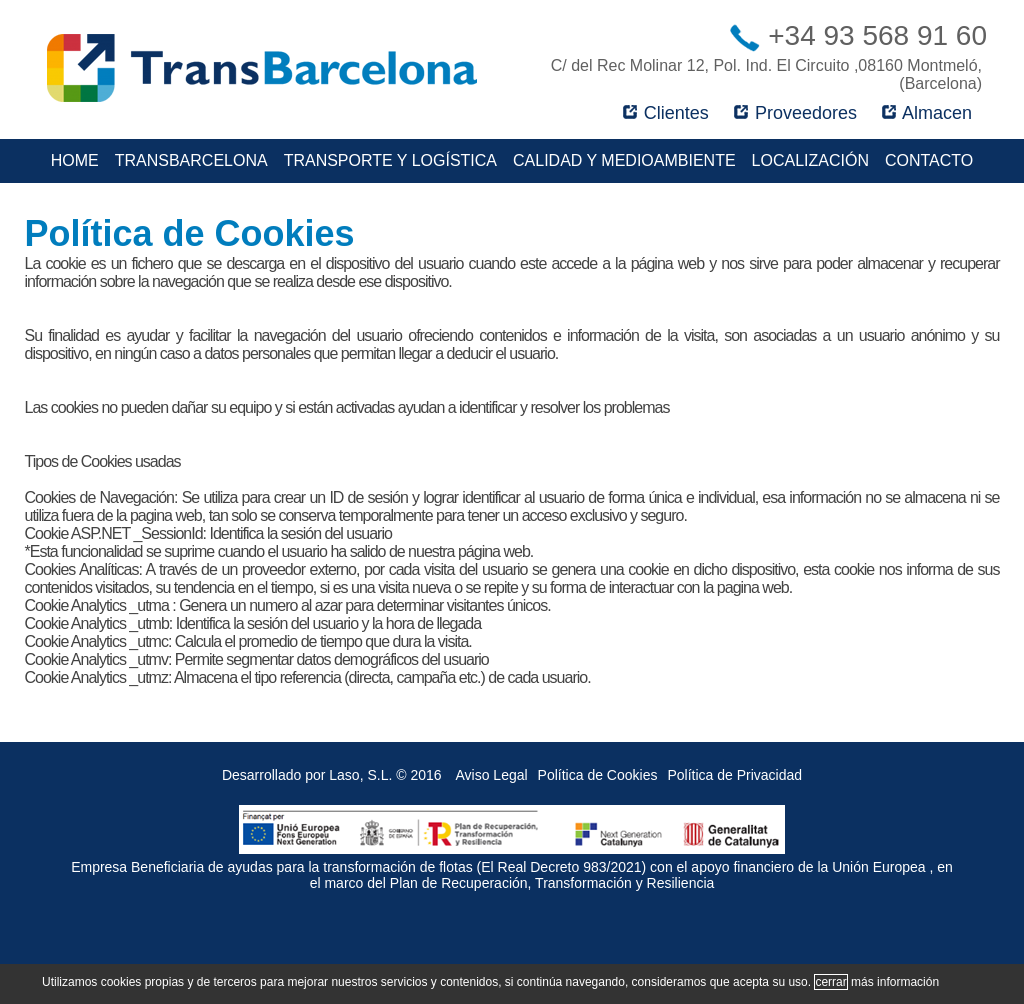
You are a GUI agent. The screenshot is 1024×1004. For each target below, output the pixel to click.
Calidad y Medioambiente (624, 160)
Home (75, 160)
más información (895, 982)
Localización (810, 160)
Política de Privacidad (734, 775)
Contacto (929, 160)
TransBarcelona (191, 160)
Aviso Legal (491, 775)
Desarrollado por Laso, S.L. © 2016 (332, 775)
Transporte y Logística (390, 160)
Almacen (927, 113)
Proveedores (795, 113)
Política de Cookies (598, 775)
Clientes (666, 113)
